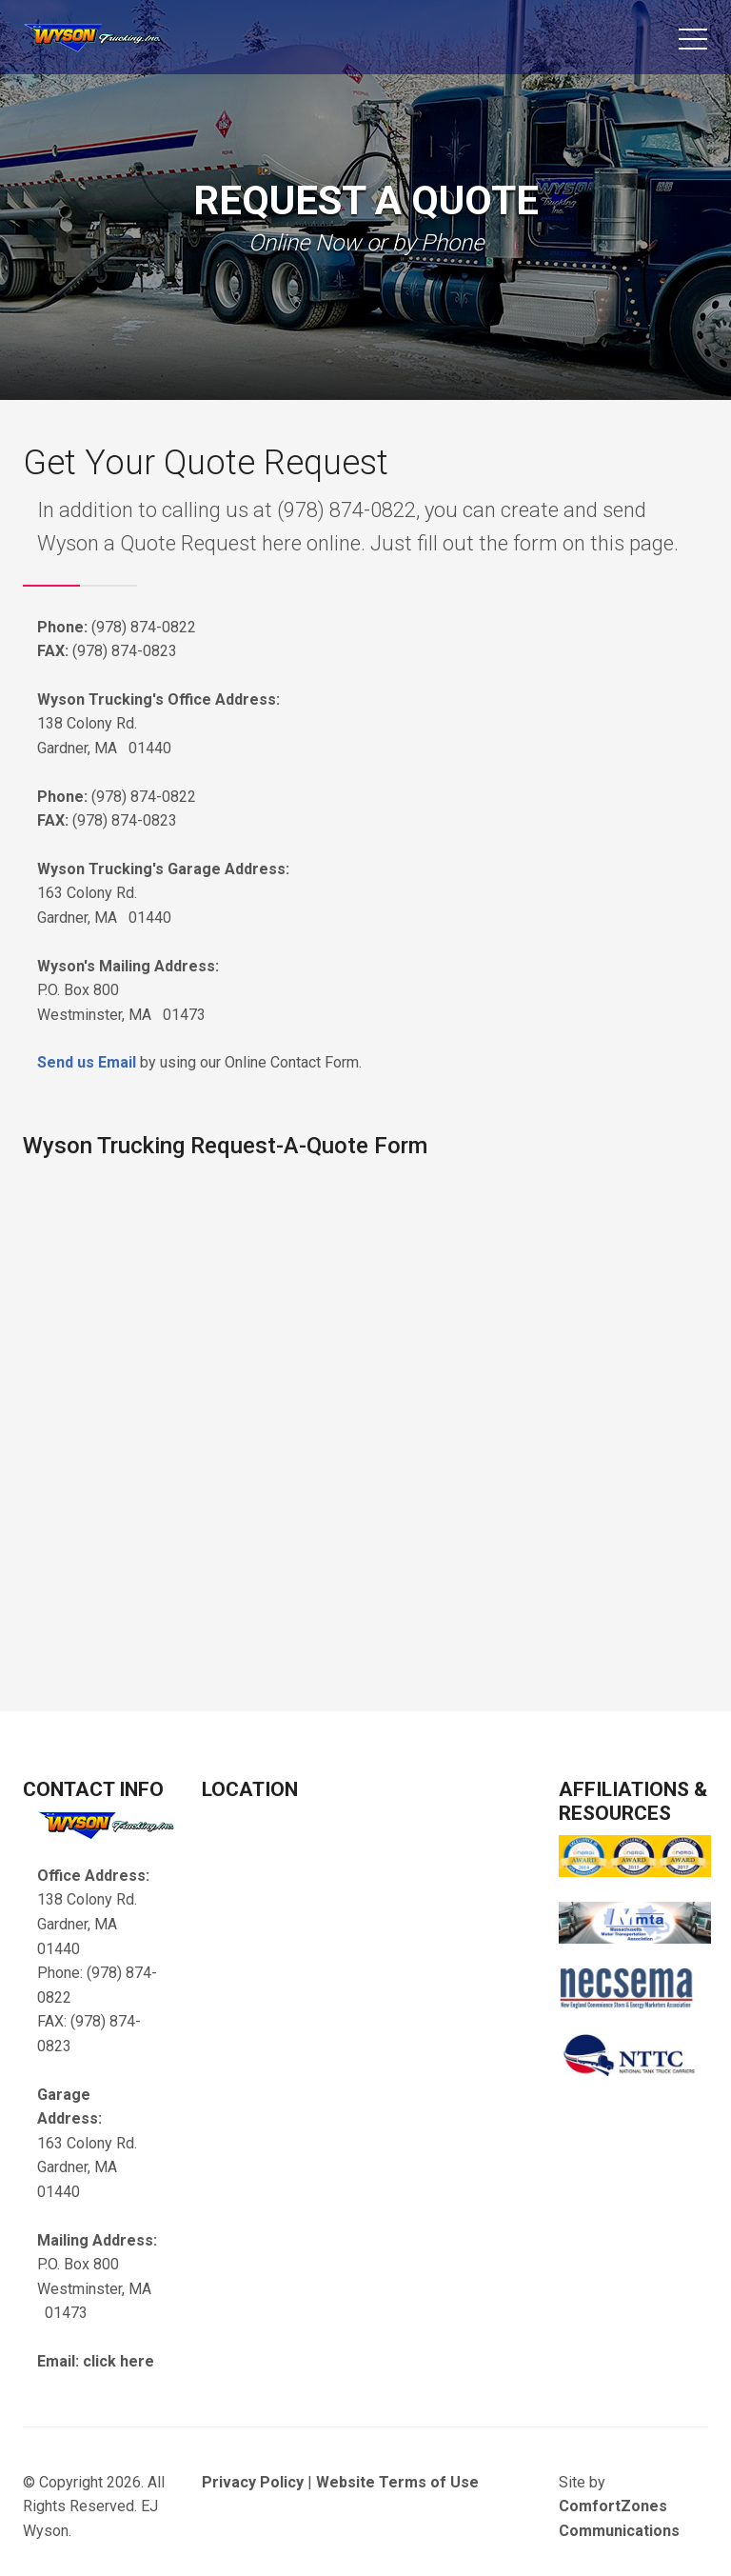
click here (118, 2361)
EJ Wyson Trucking (128, 44)
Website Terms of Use (397, 2482)
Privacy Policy (253, 2482)
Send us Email (86, 1062)
